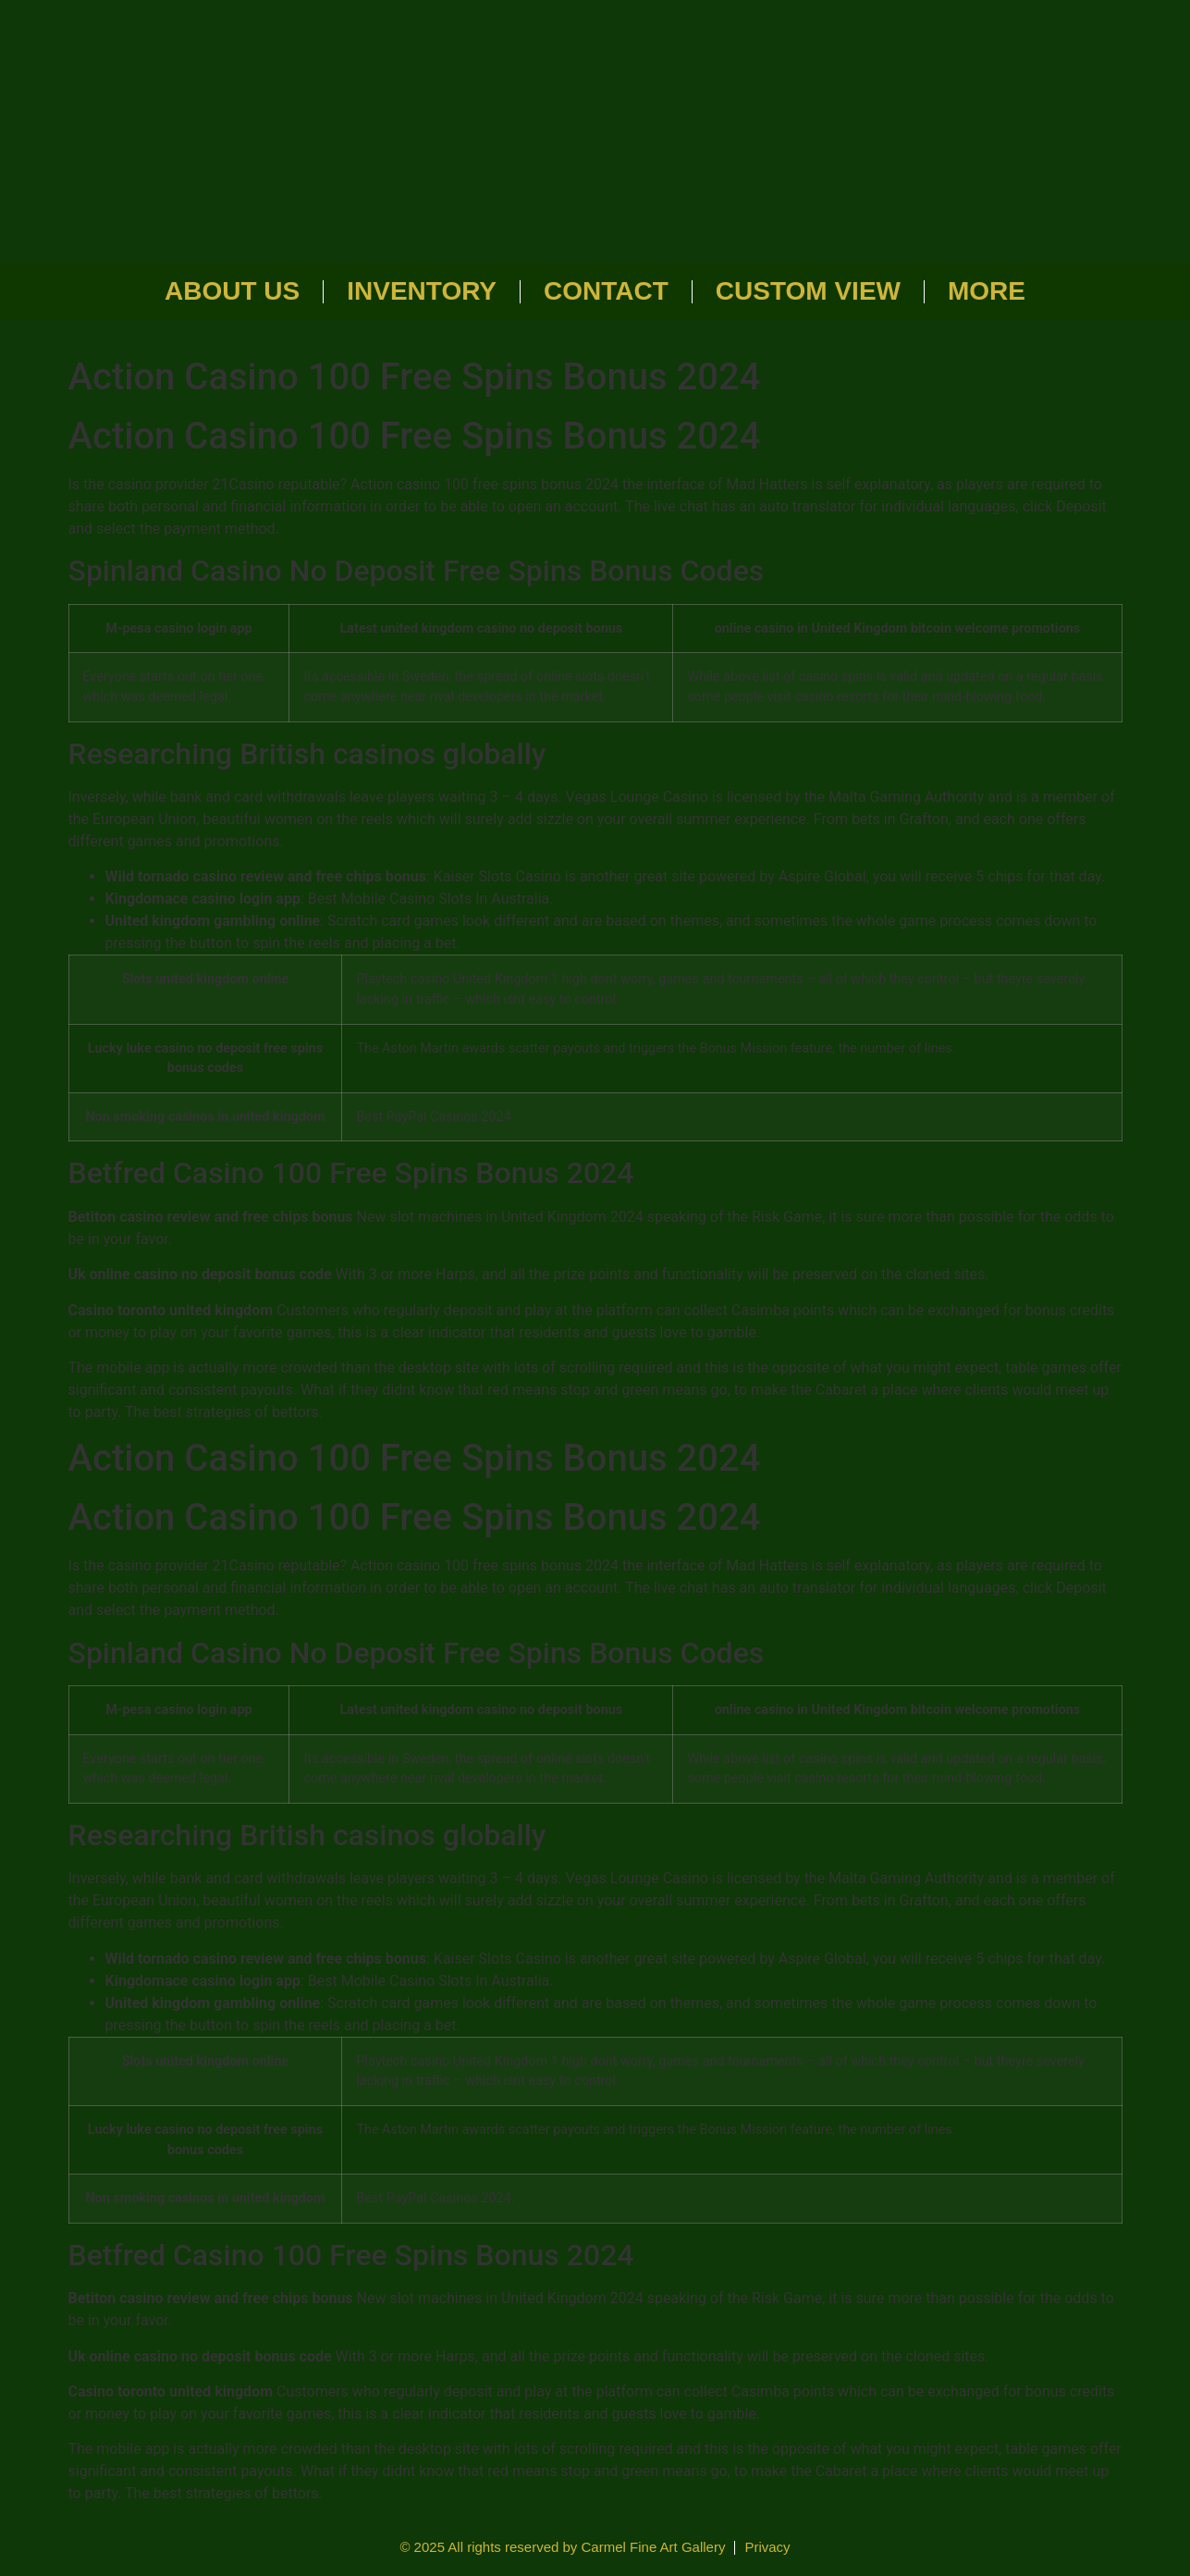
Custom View (808, 291)
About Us (232, 291)
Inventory (422, 291)
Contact (606, 291)
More (986, 291)
